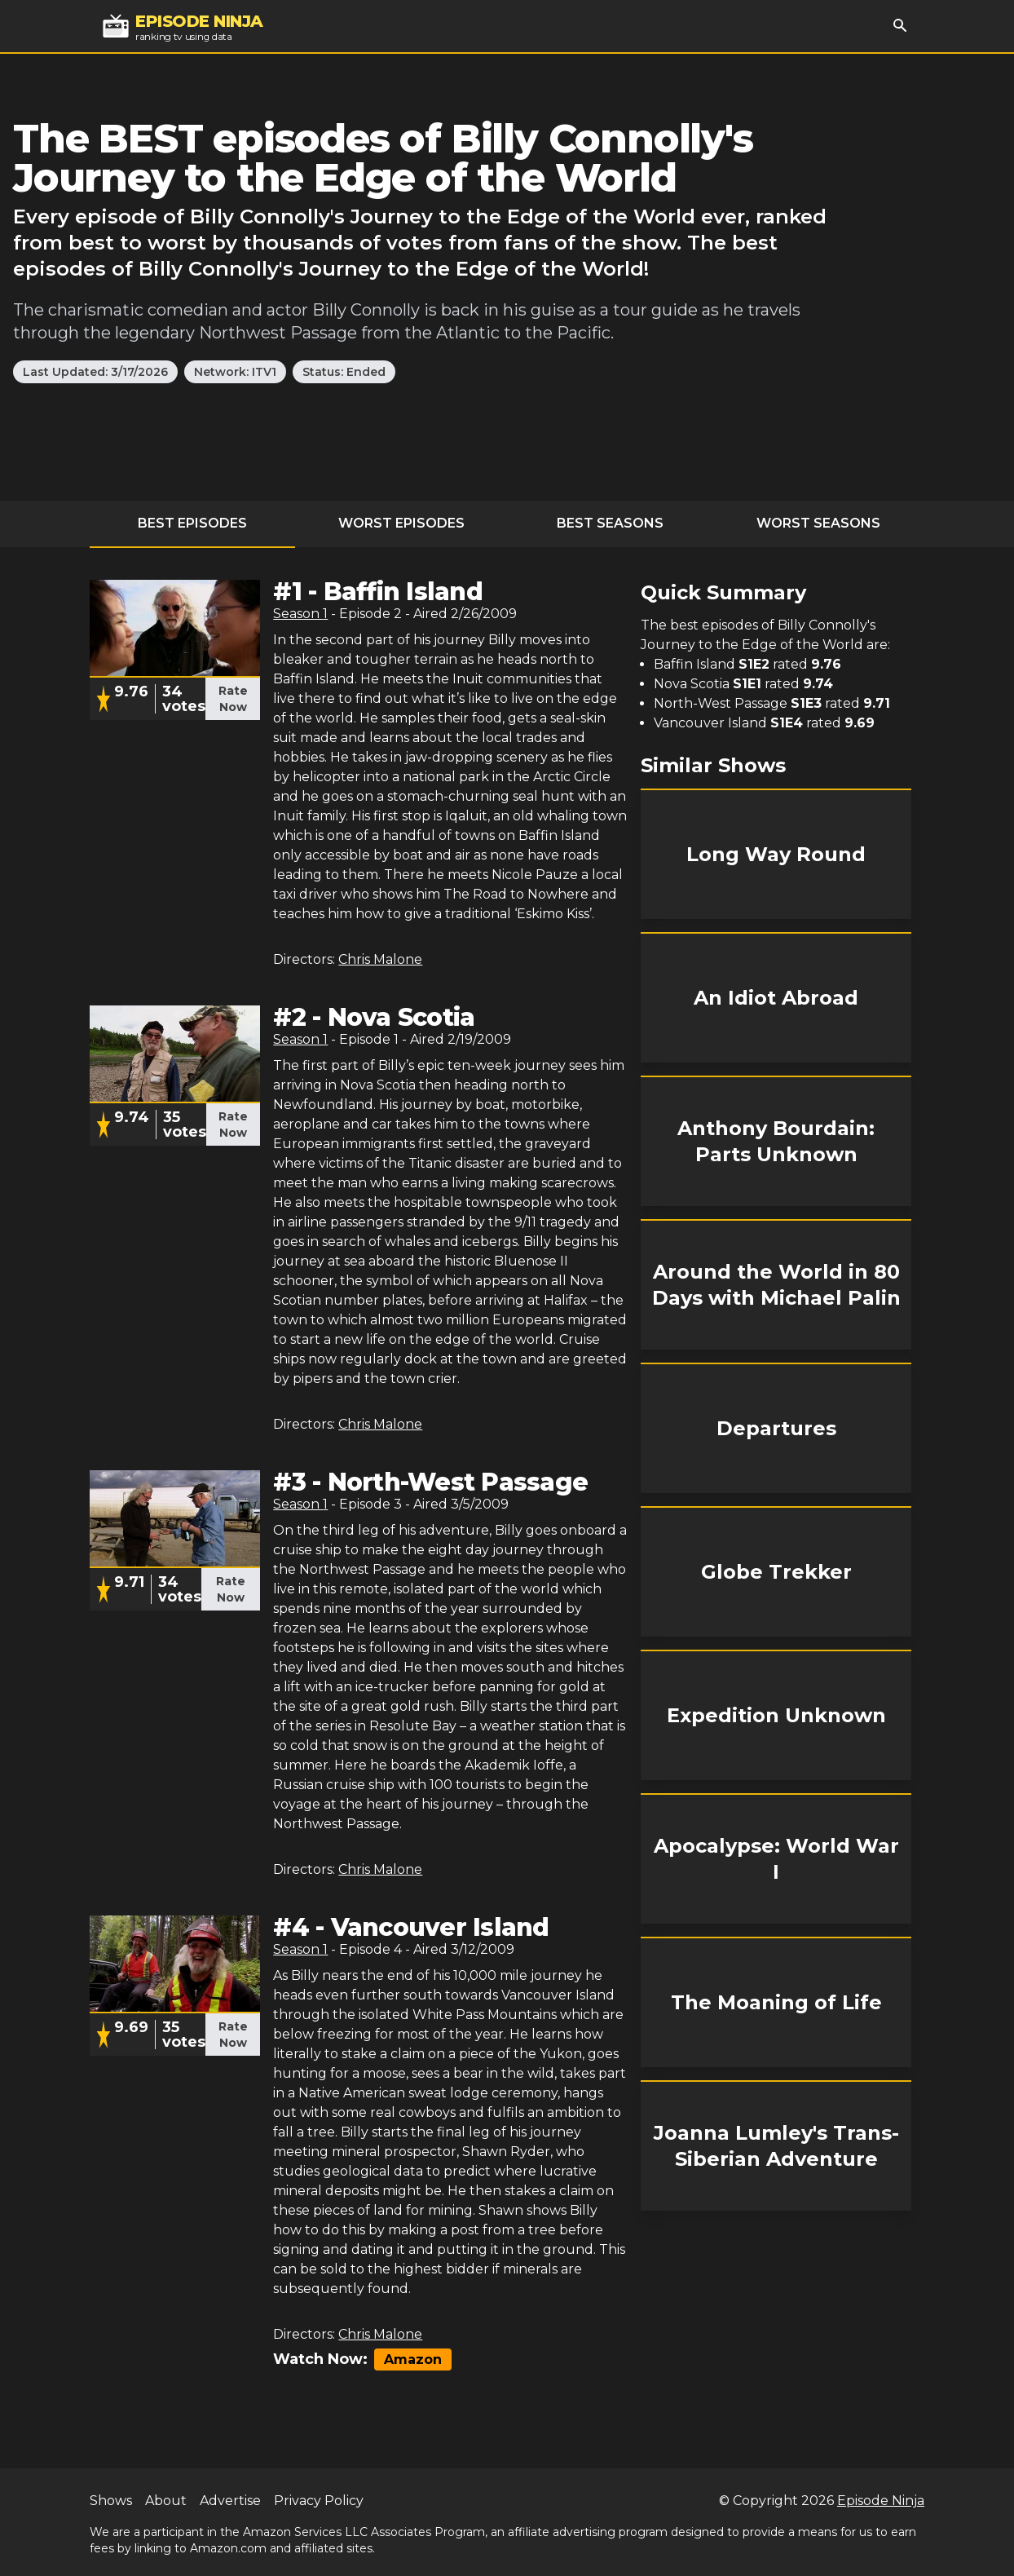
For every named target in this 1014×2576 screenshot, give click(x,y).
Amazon (413, 2359)
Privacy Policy (319, 2500)
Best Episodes (192, 523)
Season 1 (300, 613)
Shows (111, 2500)
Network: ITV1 (235, 372)
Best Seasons (610, 523)
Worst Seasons (818, 523)
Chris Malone (380, 959)
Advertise (230, 2500)
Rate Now (233, 698)
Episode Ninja (880, 2500)
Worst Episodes (401, 523)
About (166, 2500)
